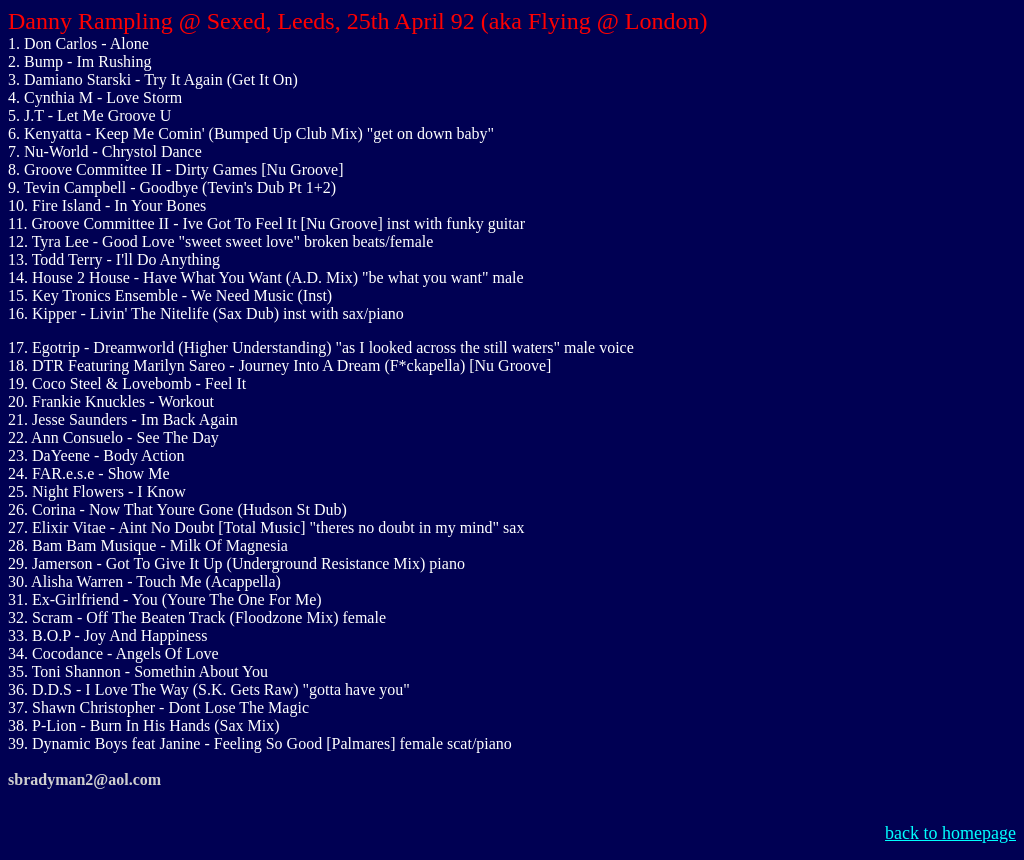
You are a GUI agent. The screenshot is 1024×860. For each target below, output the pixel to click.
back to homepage (950, 833)
